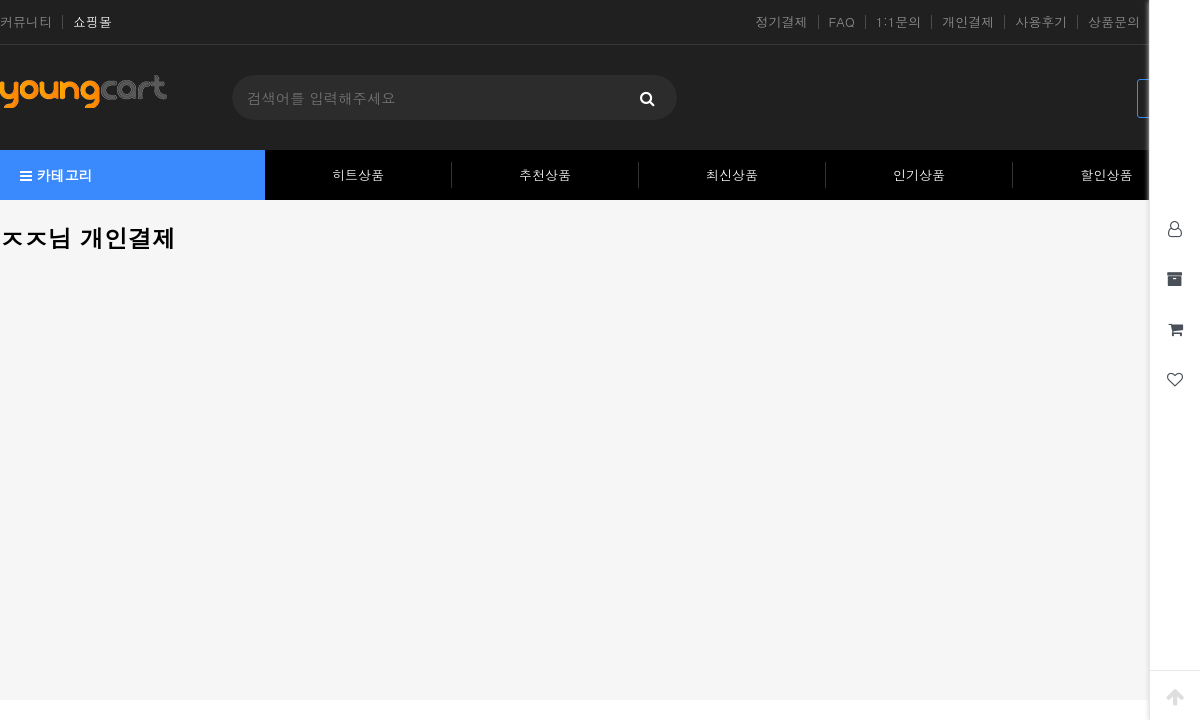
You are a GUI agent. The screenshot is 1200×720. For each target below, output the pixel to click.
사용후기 (1041, 22)
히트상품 (358, 174)
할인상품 (1107, 174)
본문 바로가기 (0, 0)
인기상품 (919, 174)
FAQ (842, 22)
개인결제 (968, 22)
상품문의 (1114, 22)
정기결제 (782, 22)
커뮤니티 (26, 22)
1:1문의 (899, 22)
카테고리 (56, 175)
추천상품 (545, 174)
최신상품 (732, 174)
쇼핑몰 (92, 22)
